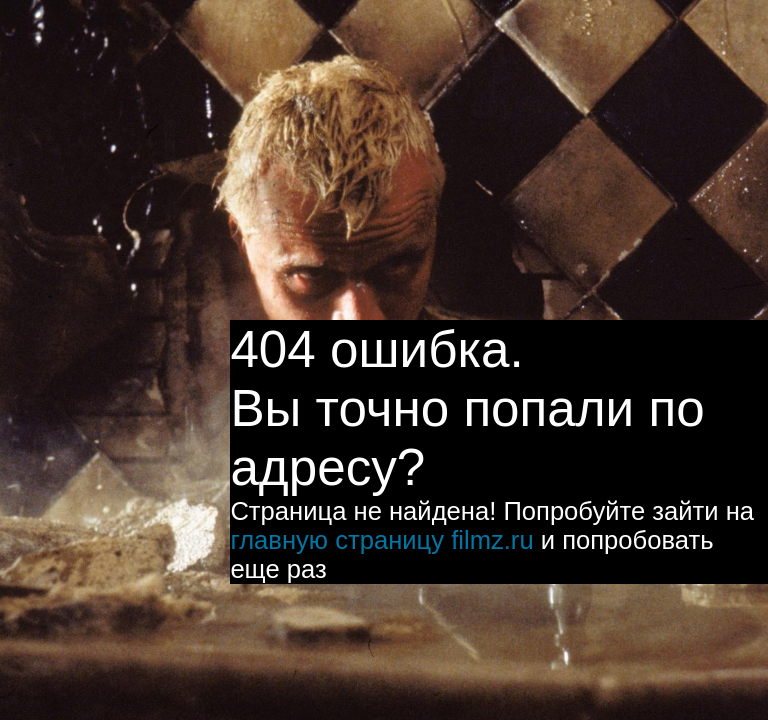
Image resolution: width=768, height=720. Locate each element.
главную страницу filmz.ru (381, 540)
